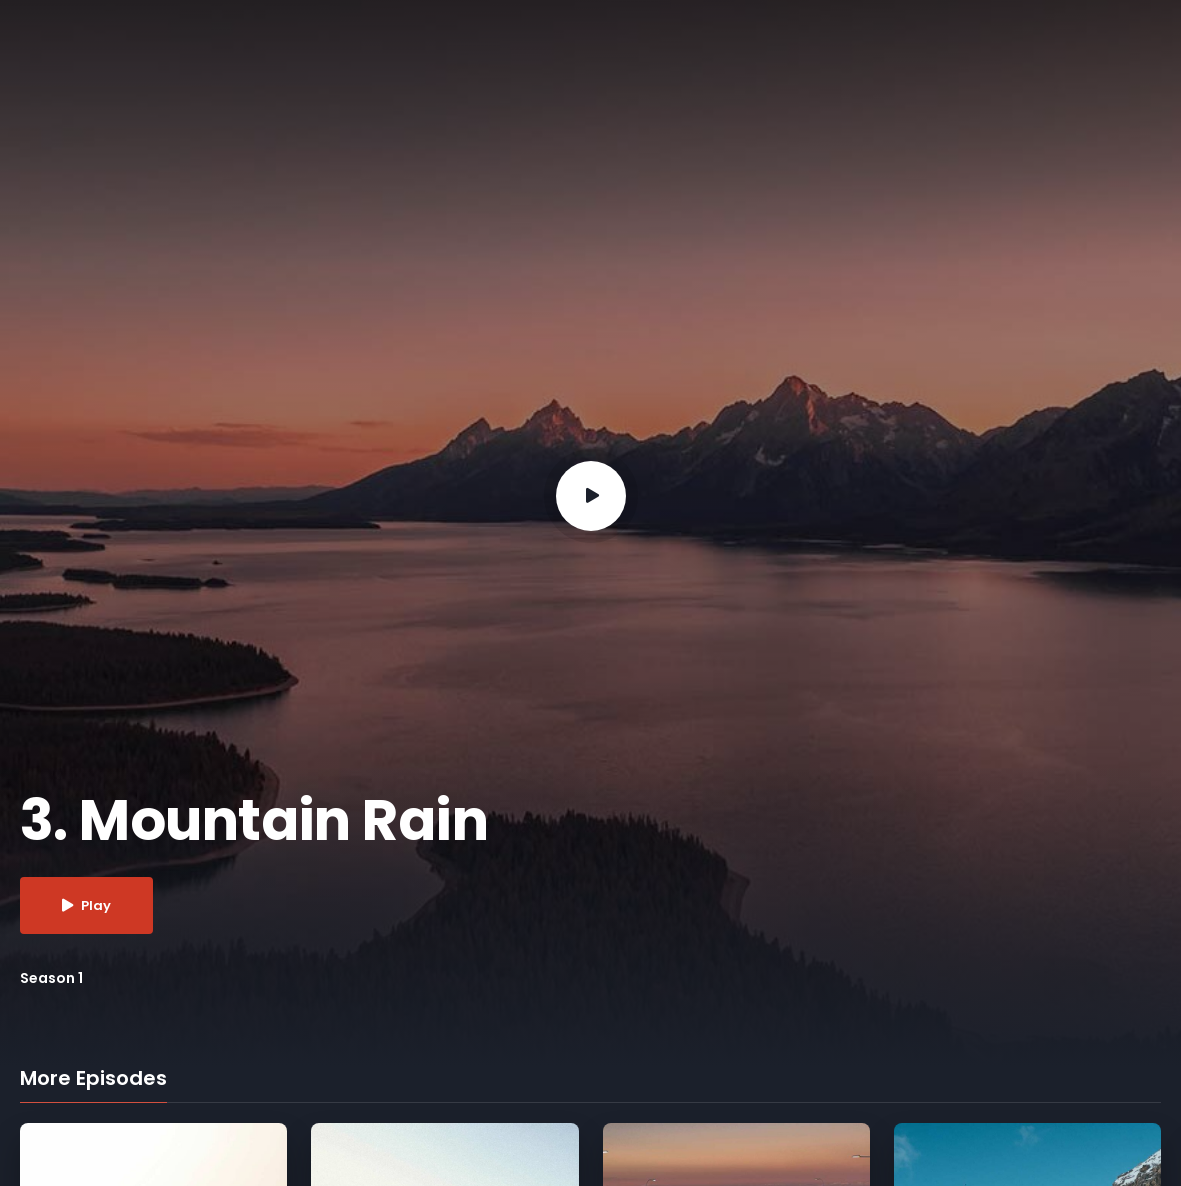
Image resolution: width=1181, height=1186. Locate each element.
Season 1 (51, 978)
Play (86, 905)
